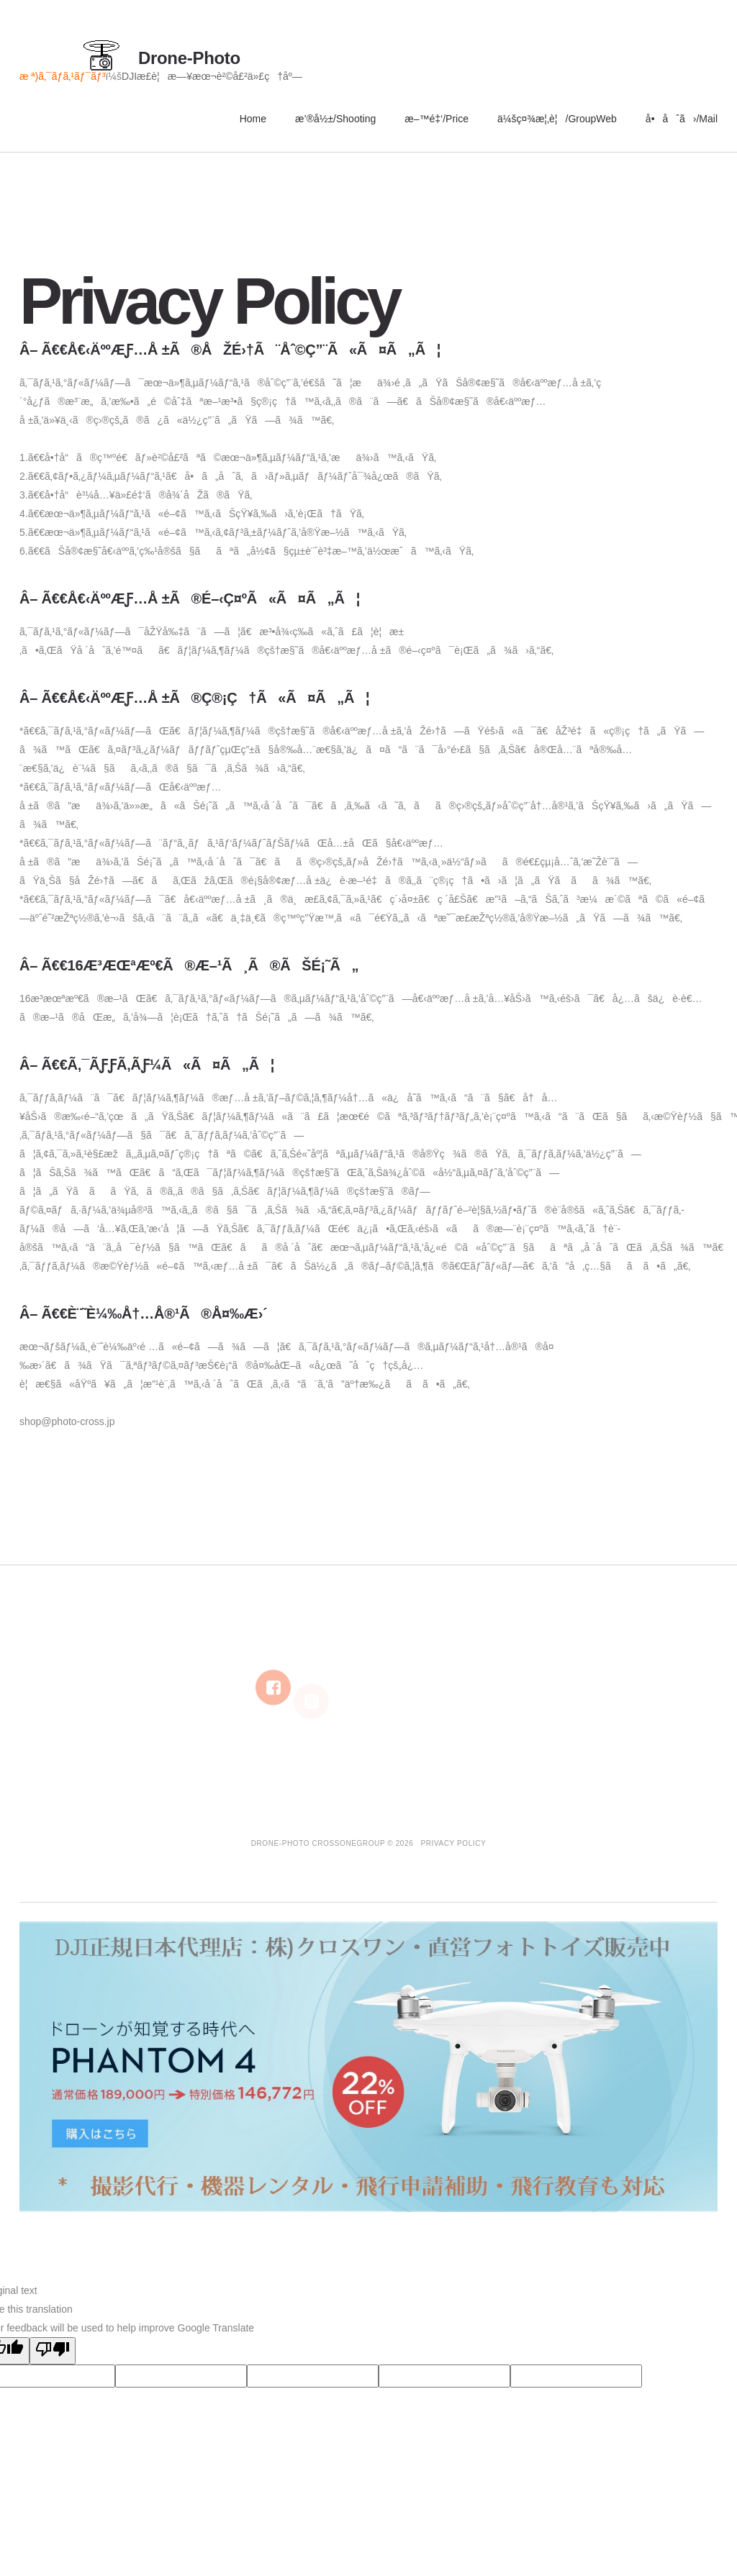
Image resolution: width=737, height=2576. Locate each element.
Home (253, 118)
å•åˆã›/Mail (682, 118)
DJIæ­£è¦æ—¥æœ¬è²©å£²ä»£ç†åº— (212, 76)
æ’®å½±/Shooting (335, 118)
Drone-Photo (189, 58)
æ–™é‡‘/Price (436, 118)
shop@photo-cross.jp (67, 1421)
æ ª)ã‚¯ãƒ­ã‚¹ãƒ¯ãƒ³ (62, 76)
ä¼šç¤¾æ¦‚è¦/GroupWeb (557, 118)
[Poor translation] (53, 2351)
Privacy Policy (454, 1843)
